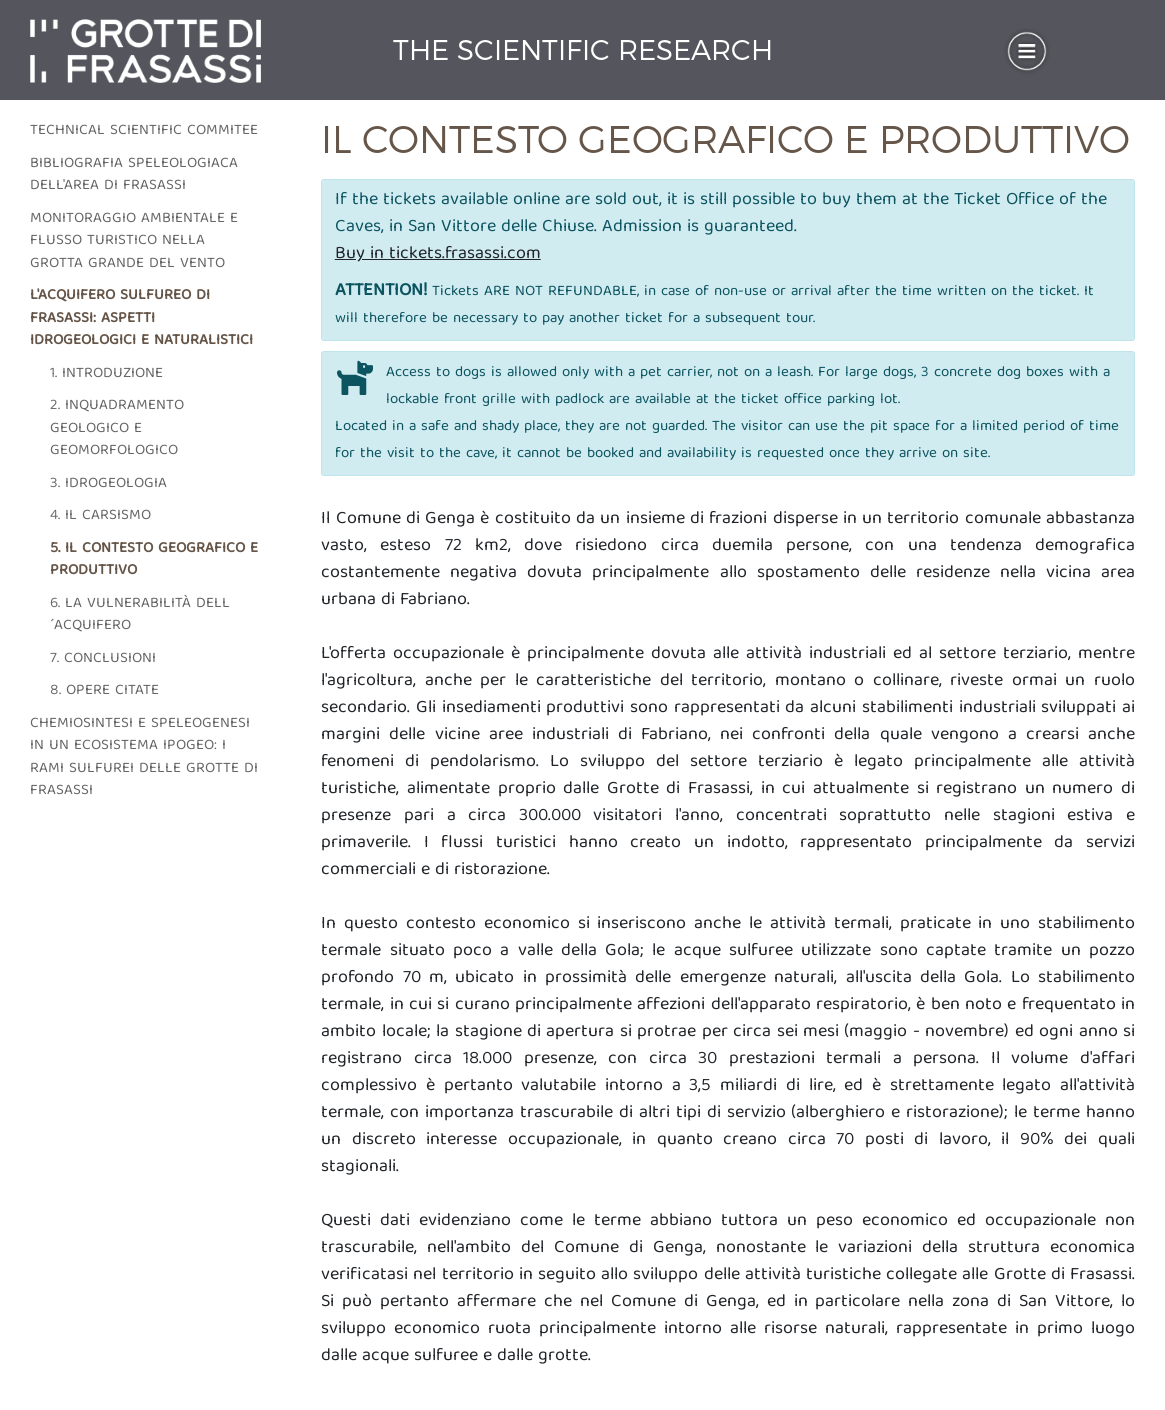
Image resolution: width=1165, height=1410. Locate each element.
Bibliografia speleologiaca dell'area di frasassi (134, 175)
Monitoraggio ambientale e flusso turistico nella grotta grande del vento (134, 241)
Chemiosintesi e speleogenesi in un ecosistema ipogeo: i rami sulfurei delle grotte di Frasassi (144, 758)
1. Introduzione (106, 374)
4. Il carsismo (100, 516)
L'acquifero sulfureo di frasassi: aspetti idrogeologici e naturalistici (141, 318)
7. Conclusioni (103, 659)
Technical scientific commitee (144, 131)
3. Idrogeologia (108, 484)
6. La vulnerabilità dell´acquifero (140, 615)
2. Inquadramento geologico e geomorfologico (117, 428)
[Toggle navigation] (1027, 51)
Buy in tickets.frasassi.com (438, 254)
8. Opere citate (104, 691)
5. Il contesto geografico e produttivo (154, 560)
